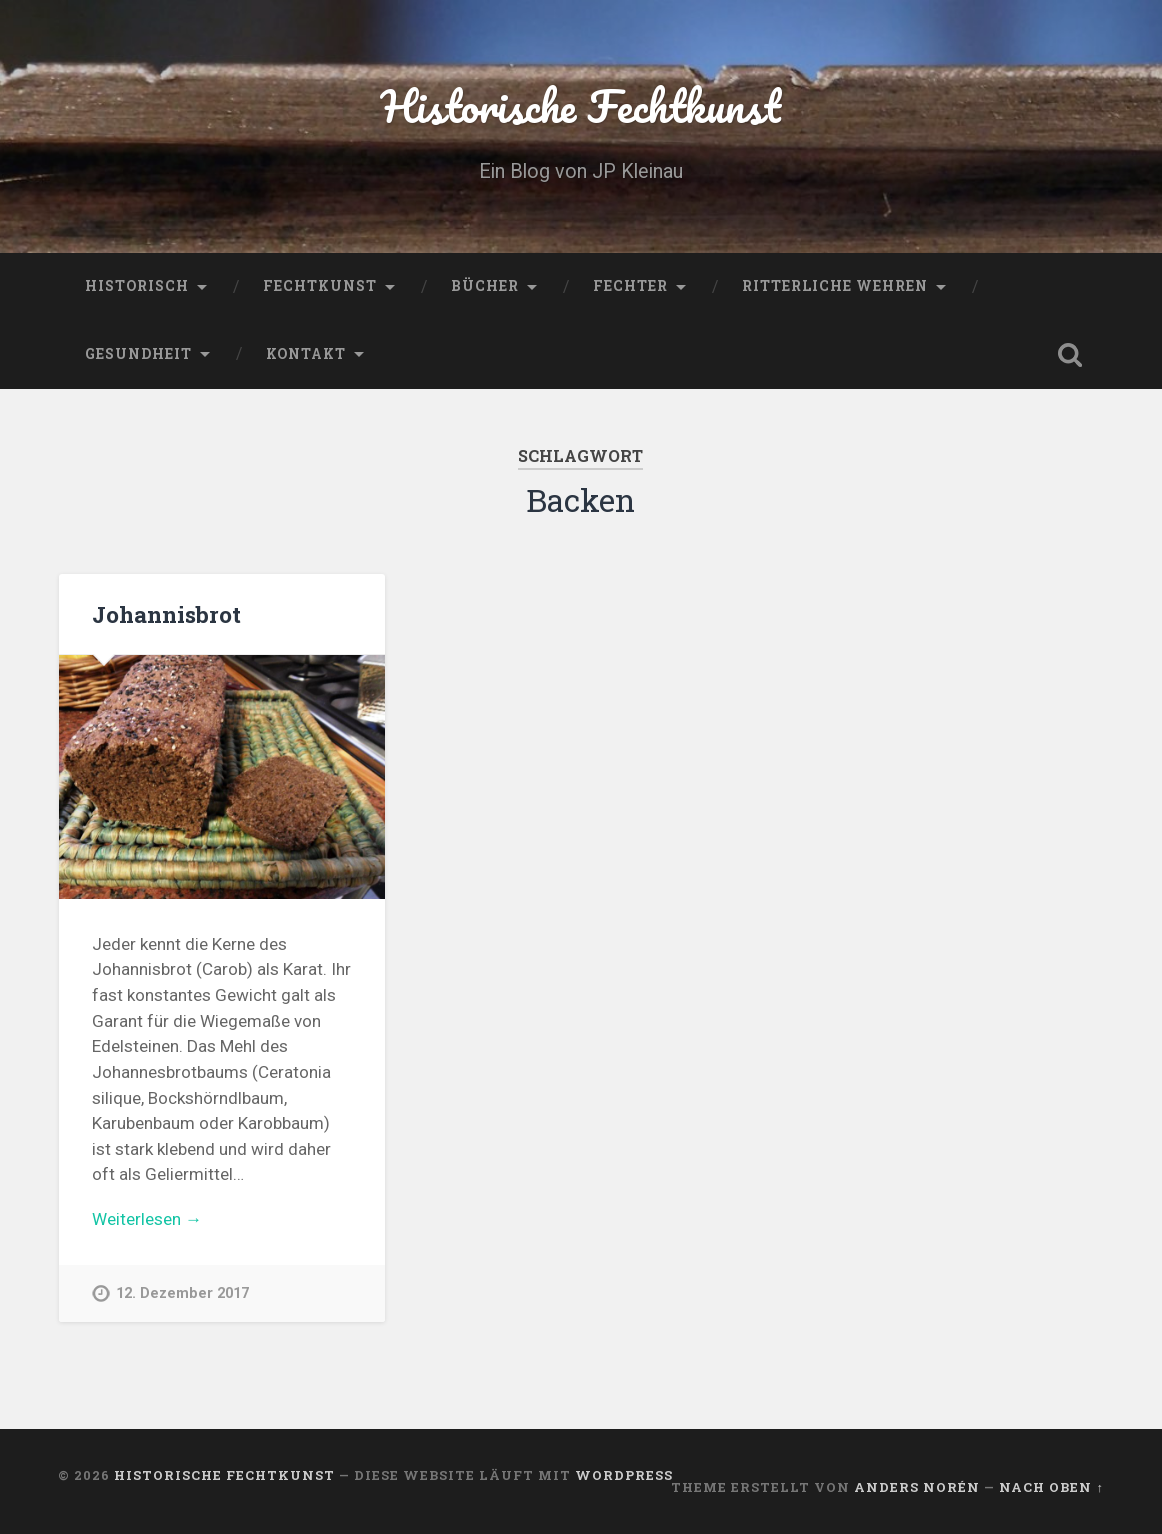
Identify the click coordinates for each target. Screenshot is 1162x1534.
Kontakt (306, 354)
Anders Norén (917, 1487)
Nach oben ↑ (1051, 1487)
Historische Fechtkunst (581, 105)
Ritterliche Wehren (835, 286)
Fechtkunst (320, 286)
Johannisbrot (166, 614)
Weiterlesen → (147, 1219)
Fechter (630, 286)
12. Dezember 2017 (182, 1293)
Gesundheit (138, 354)
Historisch (137, 286)
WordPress (624, 1475)
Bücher (485, 286)
